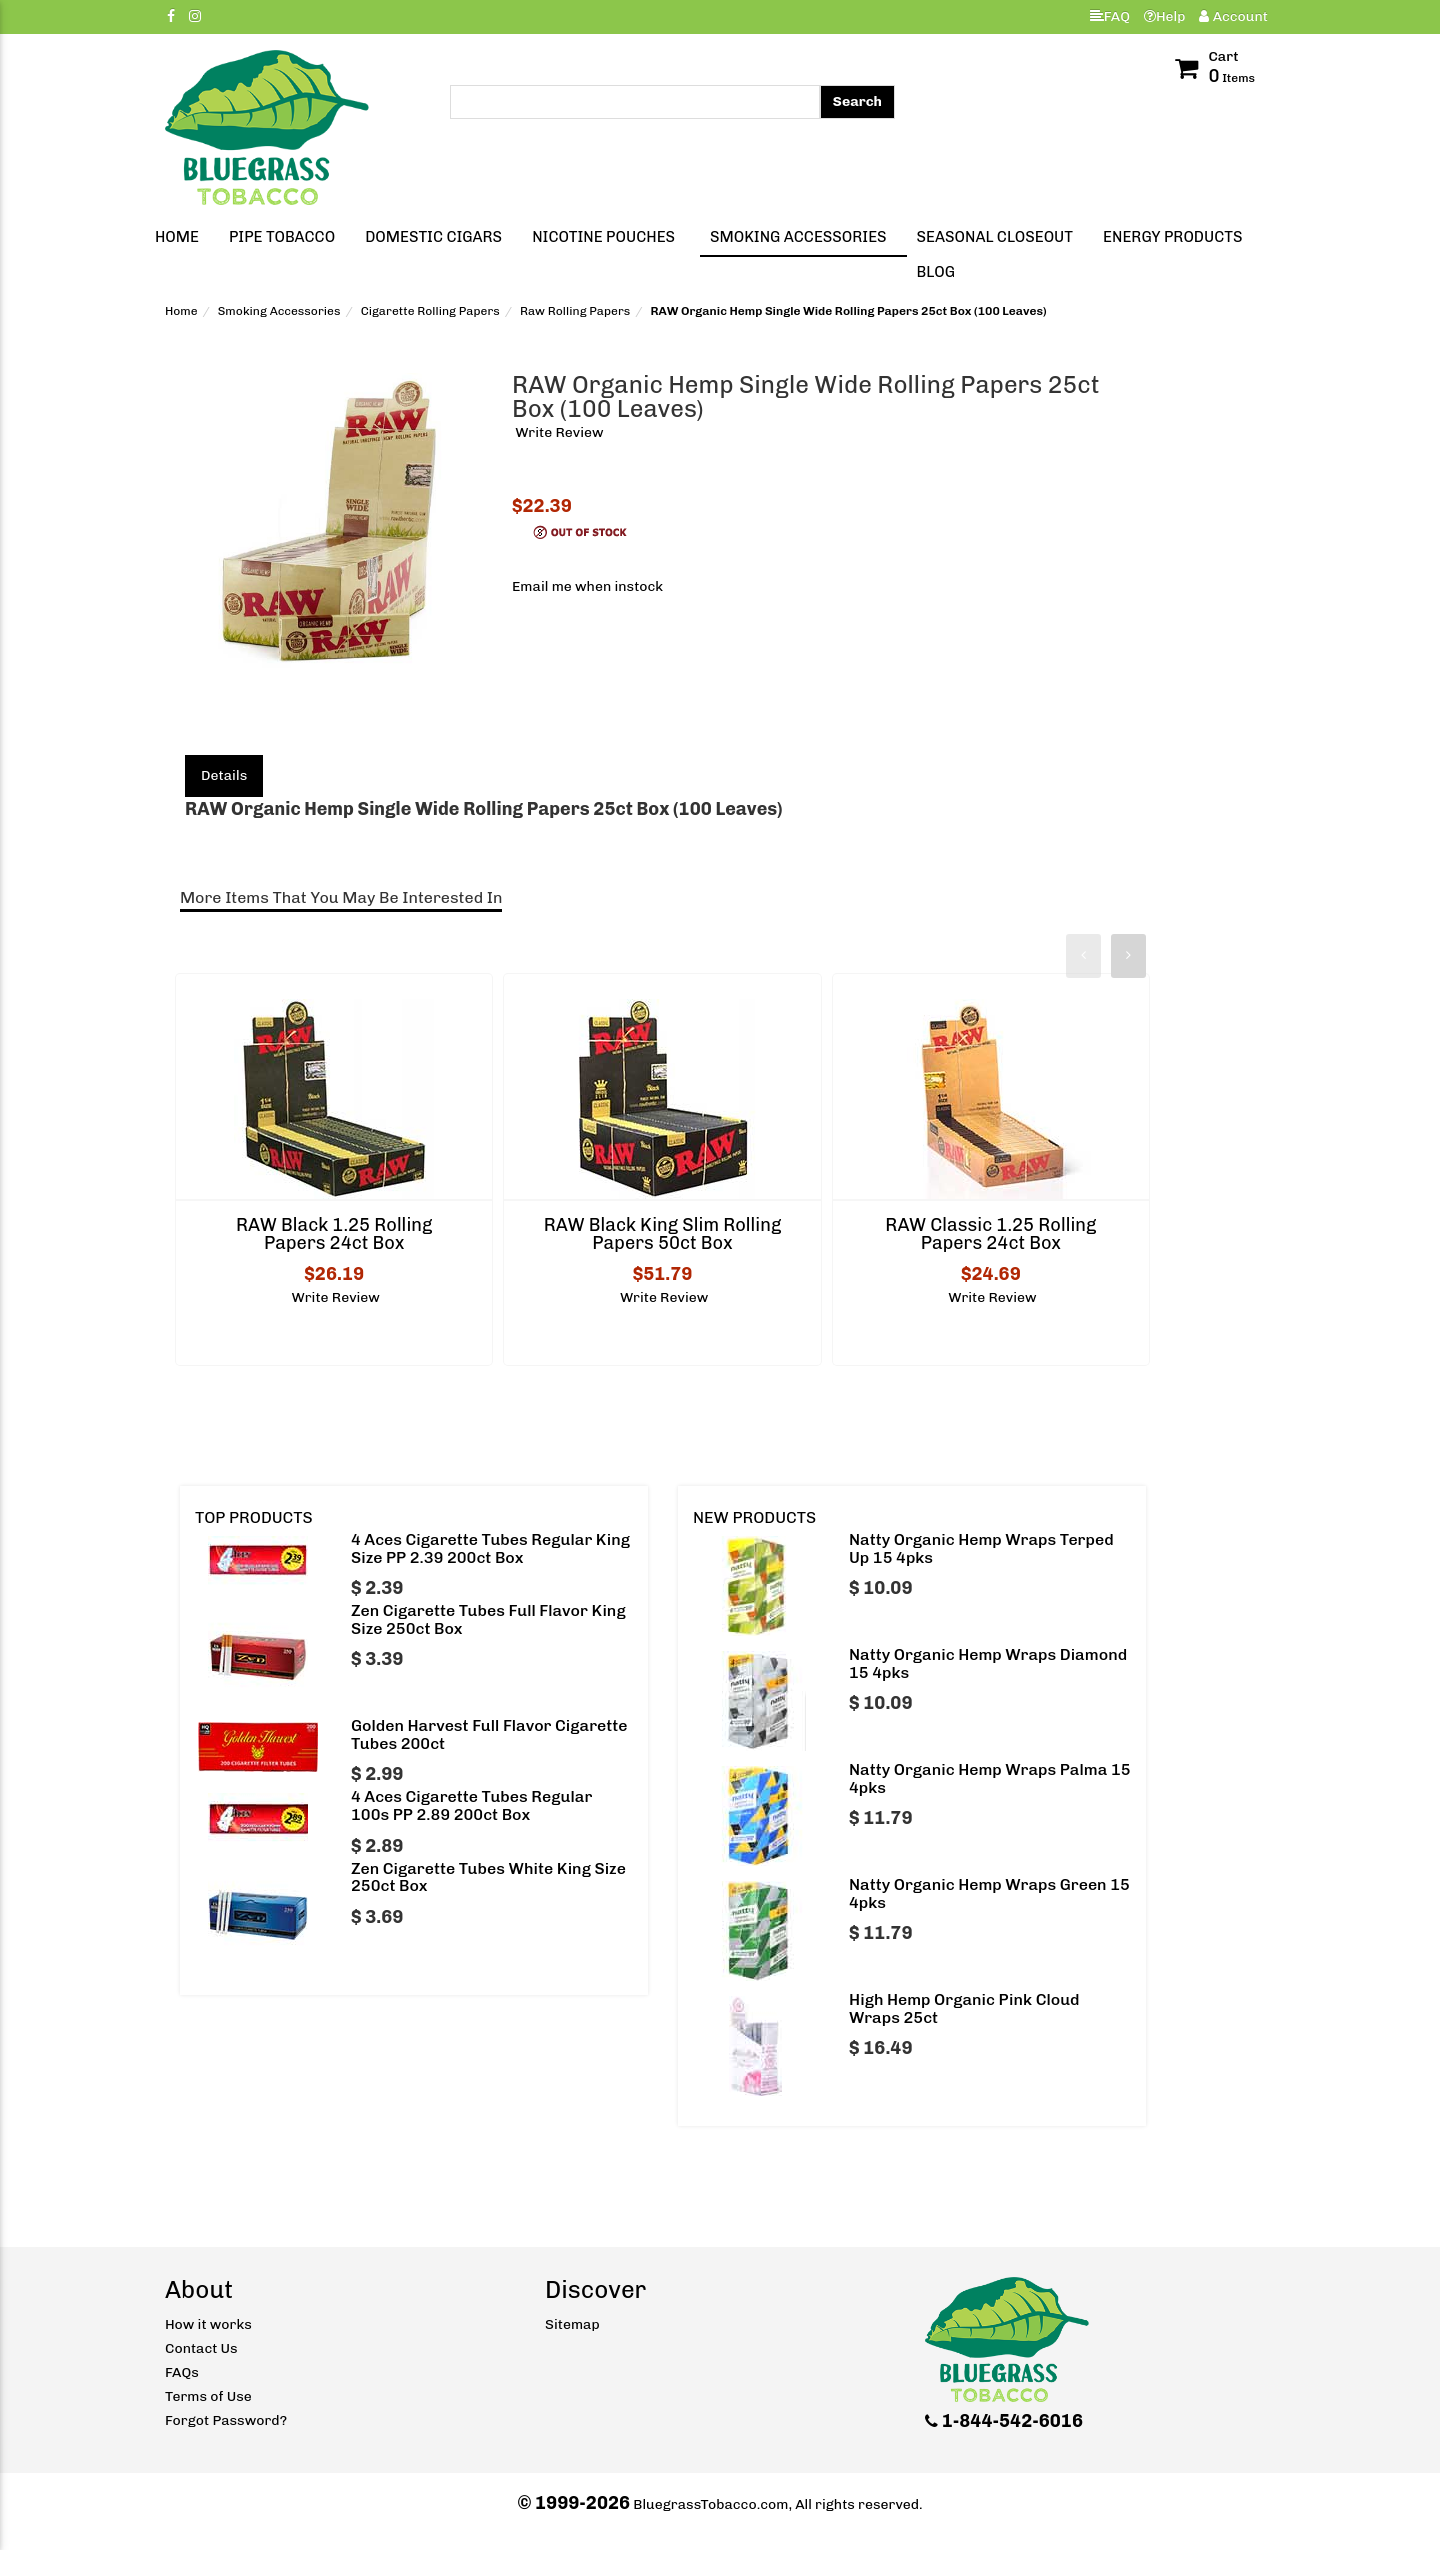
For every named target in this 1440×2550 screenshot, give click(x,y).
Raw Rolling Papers (575, 311)
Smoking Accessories (798, 237)
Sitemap (572, 2324)
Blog (936, 272)
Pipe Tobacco (282, 237)
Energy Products (1172, 237)
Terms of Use (208, 2396)
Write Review (559, 432)
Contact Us (201, 2348)
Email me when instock (587, 586)
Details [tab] (224, 775)
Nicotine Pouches (603, 237)
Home (177, 237)
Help (1165, 16)
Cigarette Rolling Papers (430, 311)
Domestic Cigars (433, 237)
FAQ (1110, 16)
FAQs (182, 2372)
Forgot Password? (226, 2420)
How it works (208, 2324)
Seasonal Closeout (995, 237)
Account (1233, 16)
